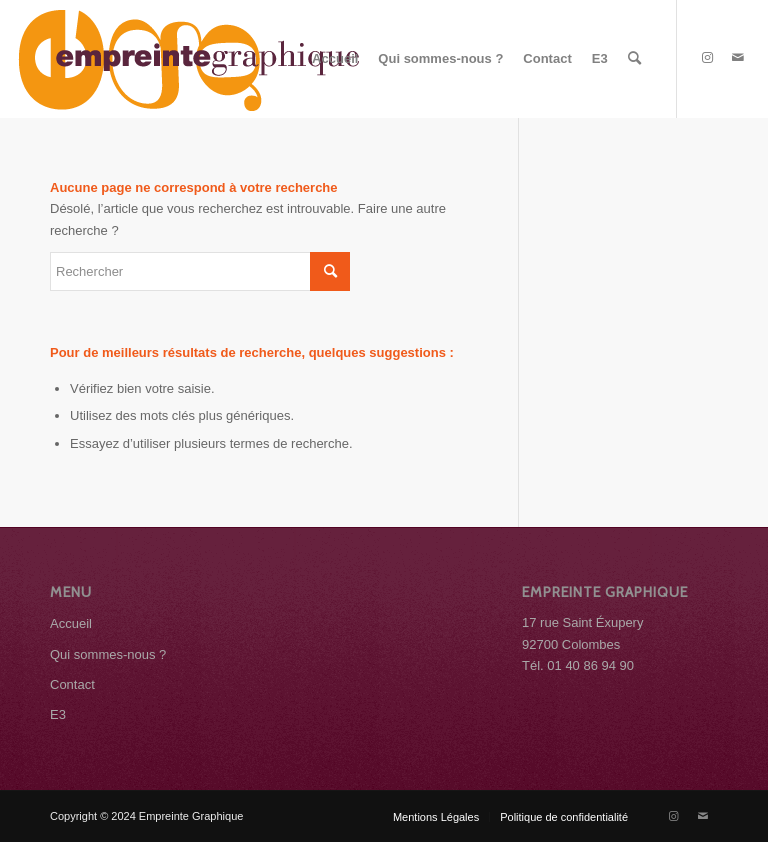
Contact (72, 684)
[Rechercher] (634, 59)
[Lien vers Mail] (738, 58)
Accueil (71, 623)
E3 (58, 714)
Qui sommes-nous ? (108, 654)
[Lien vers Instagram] (708, 58)
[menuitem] (335, 59)
